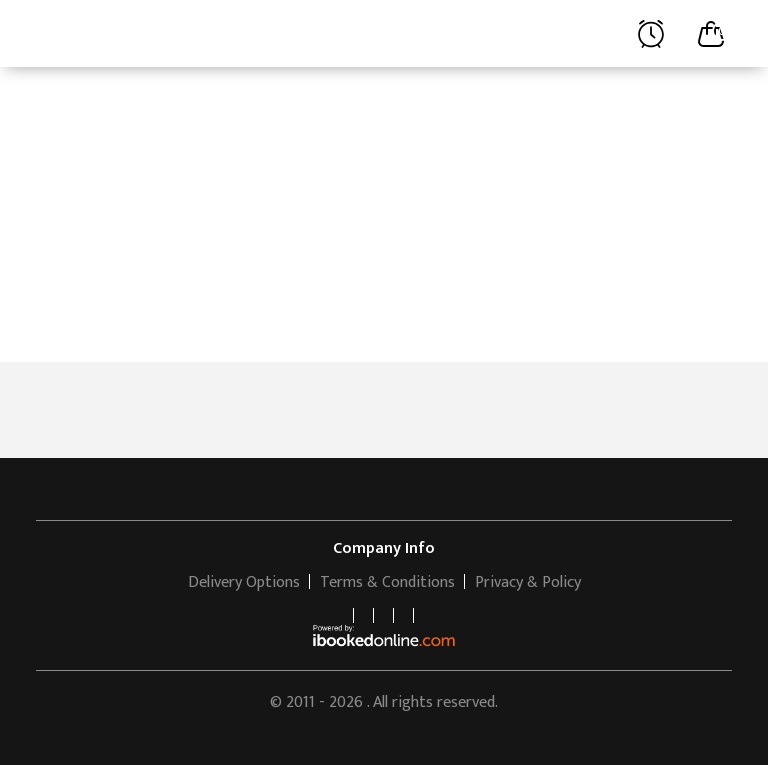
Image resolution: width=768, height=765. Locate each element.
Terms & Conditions (387, 582)
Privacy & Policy (528, 582)
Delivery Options (244, 582)
